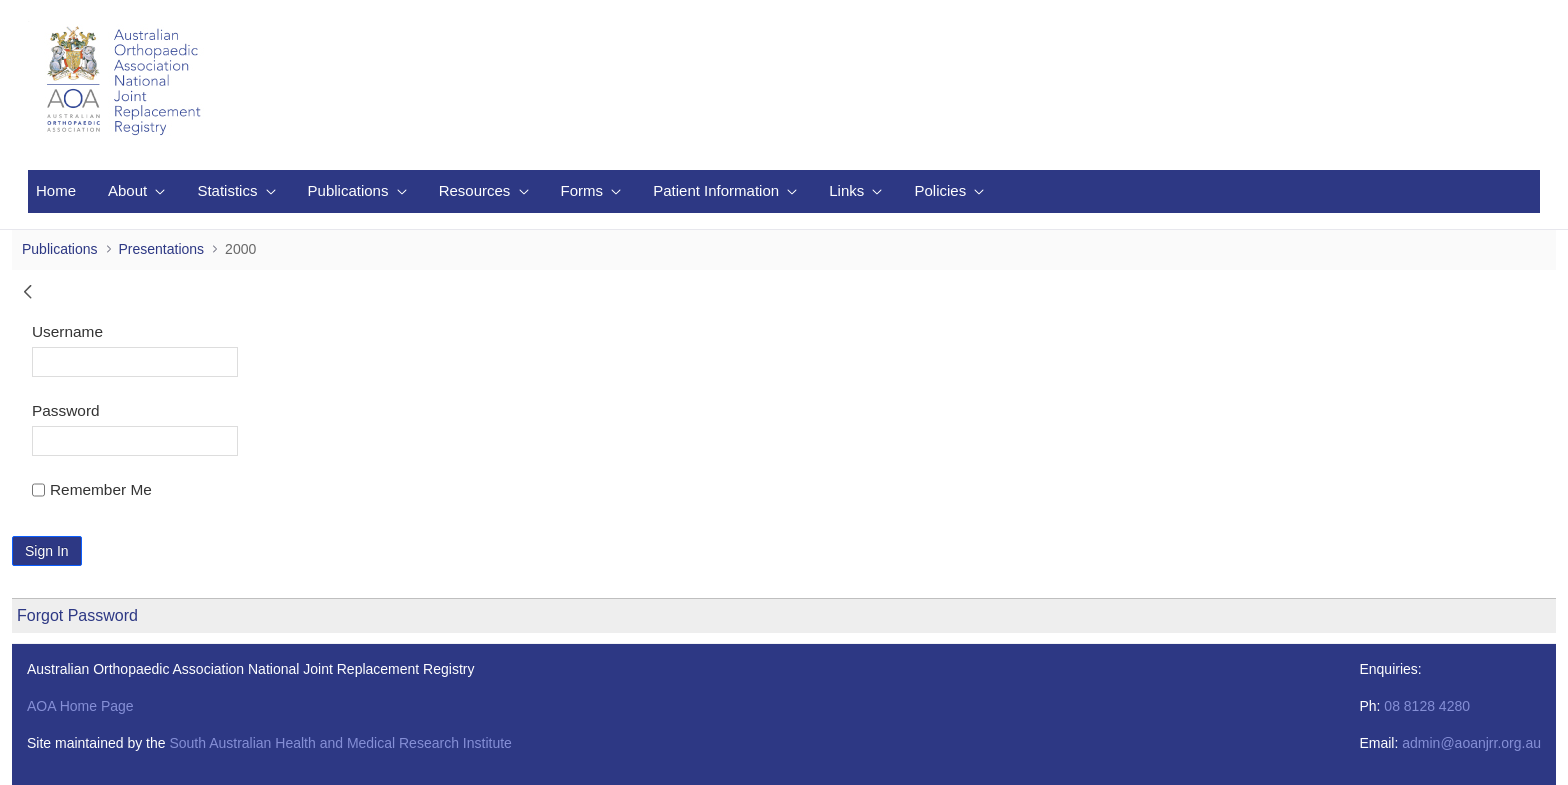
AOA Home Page (80, 706)
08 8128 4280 (1427, 706)
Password (66, 410)
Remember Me (92, 489)
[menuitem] (56, 191)
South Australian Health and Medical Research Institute (340, 743)
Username (67, 331)
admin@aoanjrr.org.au (1471, 743)
